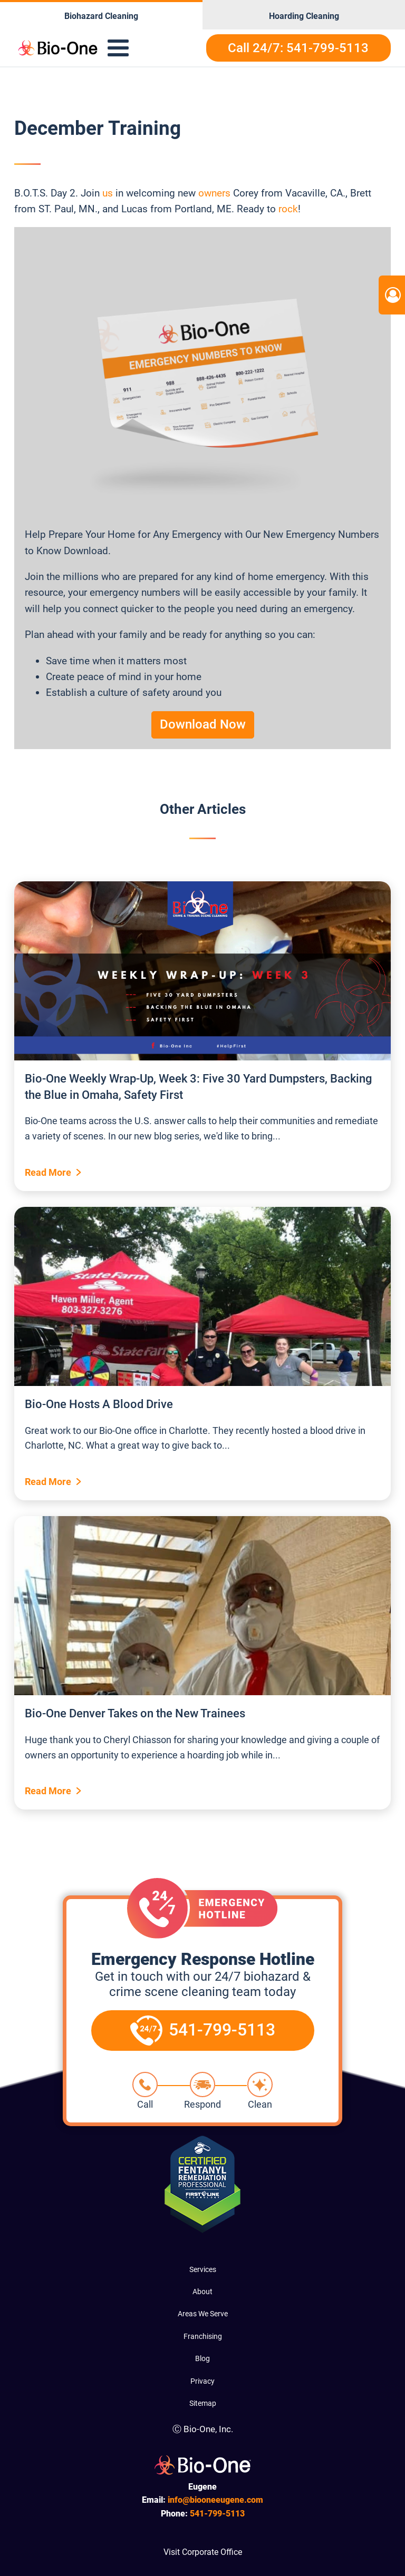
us (107, 193)
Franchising (203, 2336)
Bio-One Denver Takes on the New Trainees (135, 1713)
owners (214, 193)
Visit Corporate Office (202, 2552)
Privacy (202, 2381)
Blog (202, 2358)
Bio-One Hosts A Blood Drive (99, 1404)
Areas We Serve (203, 2313)
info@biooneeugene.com (215, 2500)
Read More (48, 1172)
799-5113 (217, 2514)
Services (202, 2269)
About (202, 2291)
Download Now (203, 724)
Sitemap (202, 2403)
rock (288, 209)
